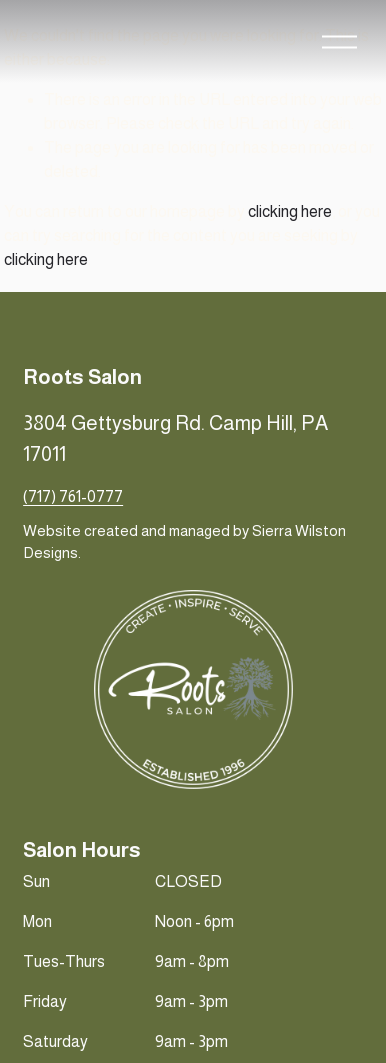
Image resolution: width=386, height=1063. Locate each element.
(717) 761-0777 (73, 496)
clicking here (290, 211)
